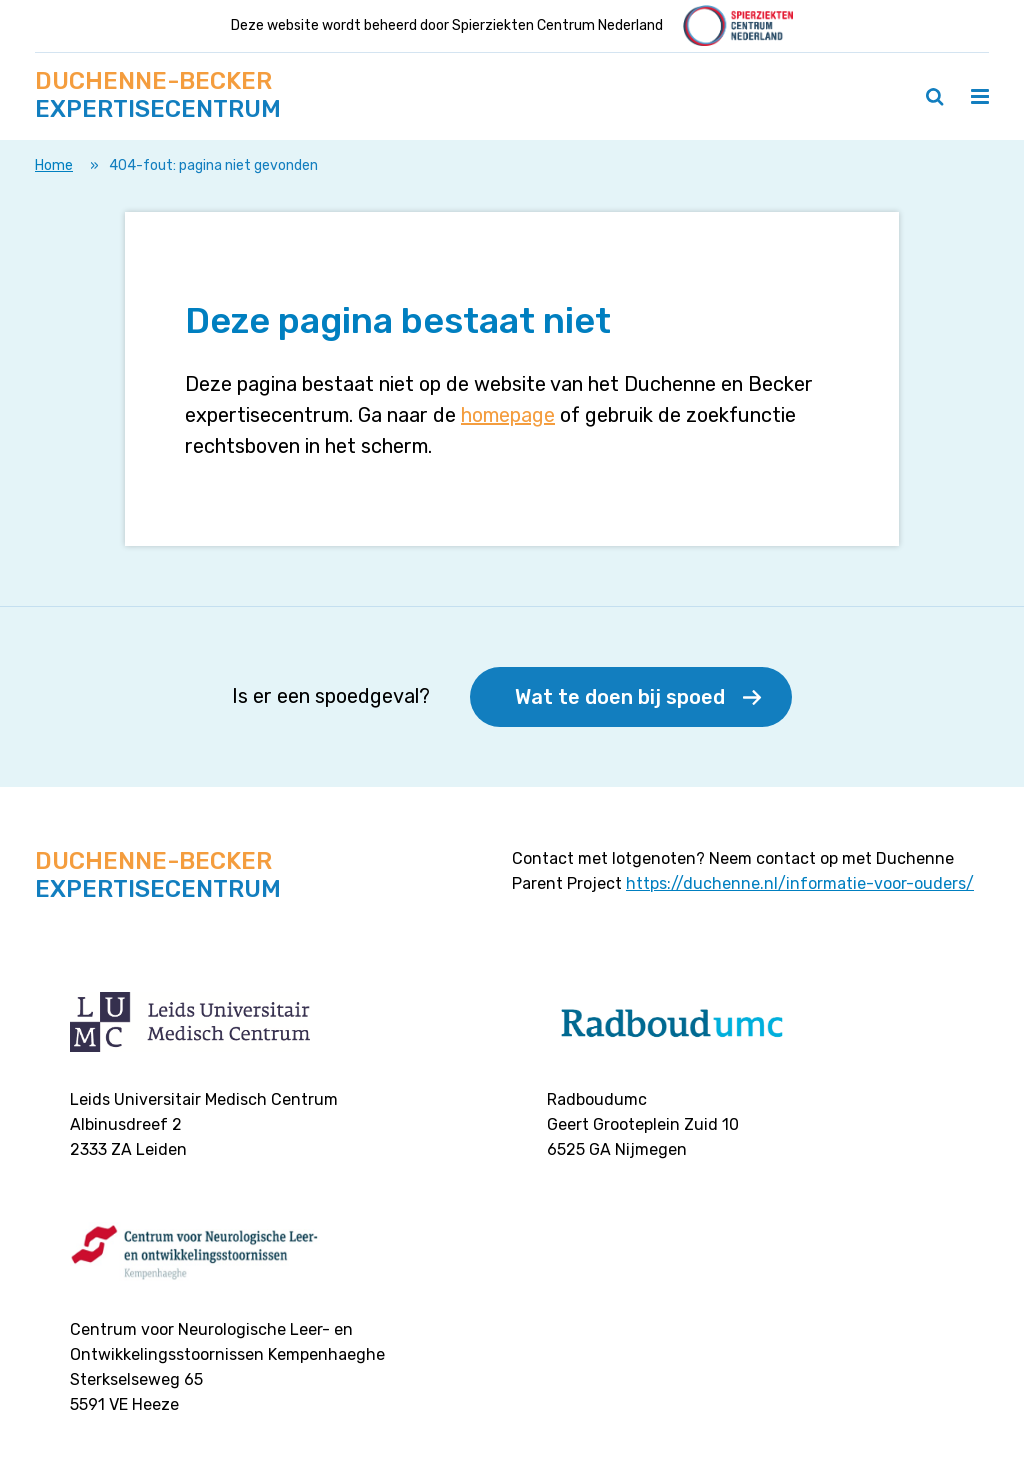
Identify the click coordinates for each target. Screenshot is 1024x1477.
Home (54, 165)
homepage (508, 415)
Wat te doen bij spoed (620, 697)
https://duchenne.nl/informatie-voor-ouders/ (800, 883)
